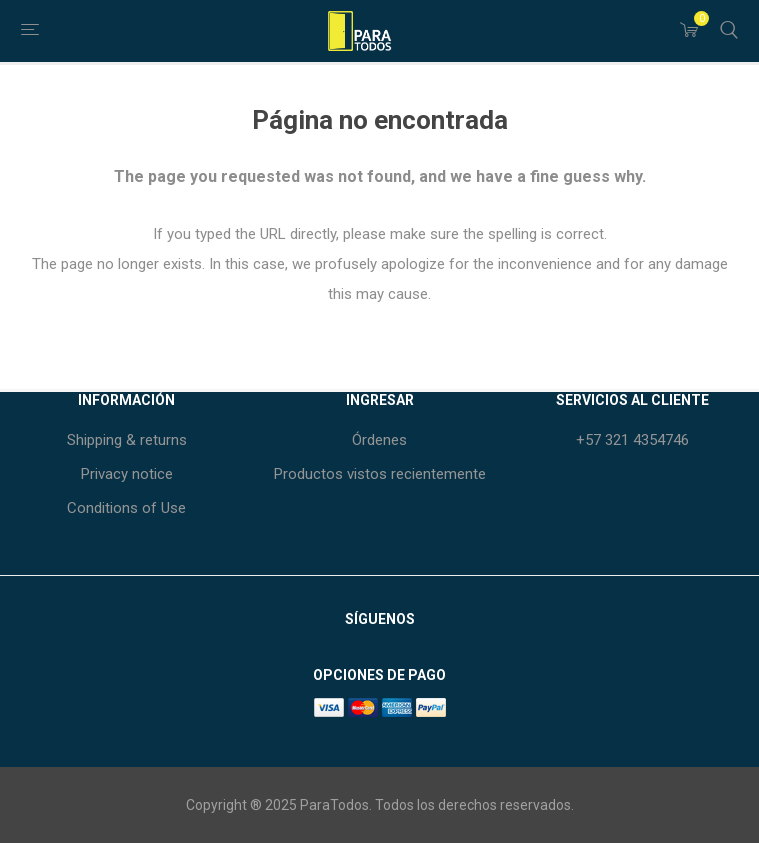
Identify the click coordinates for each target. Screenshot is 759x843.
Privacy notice (127, 474)
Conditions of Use (126, 508)
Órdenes (379, 440)
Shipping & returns (127, 440)
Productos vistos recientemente (380, 474)
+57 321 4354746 (632, 440)
